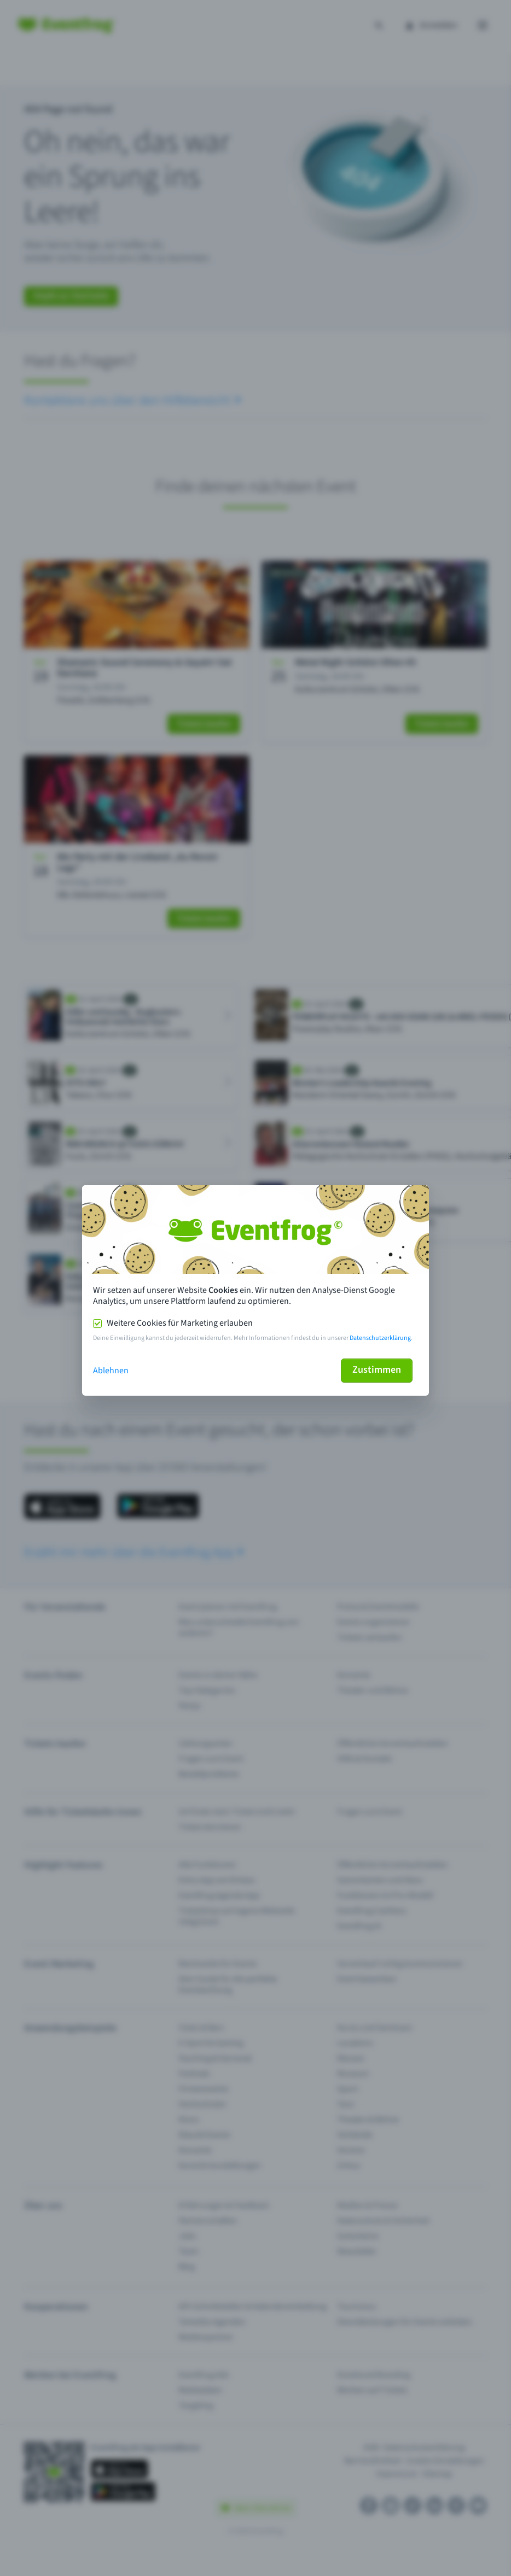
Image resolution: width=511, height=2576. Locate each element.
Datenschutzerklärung (380, 1338)
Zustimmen (376, 1370)
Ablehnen (111, 1370)
